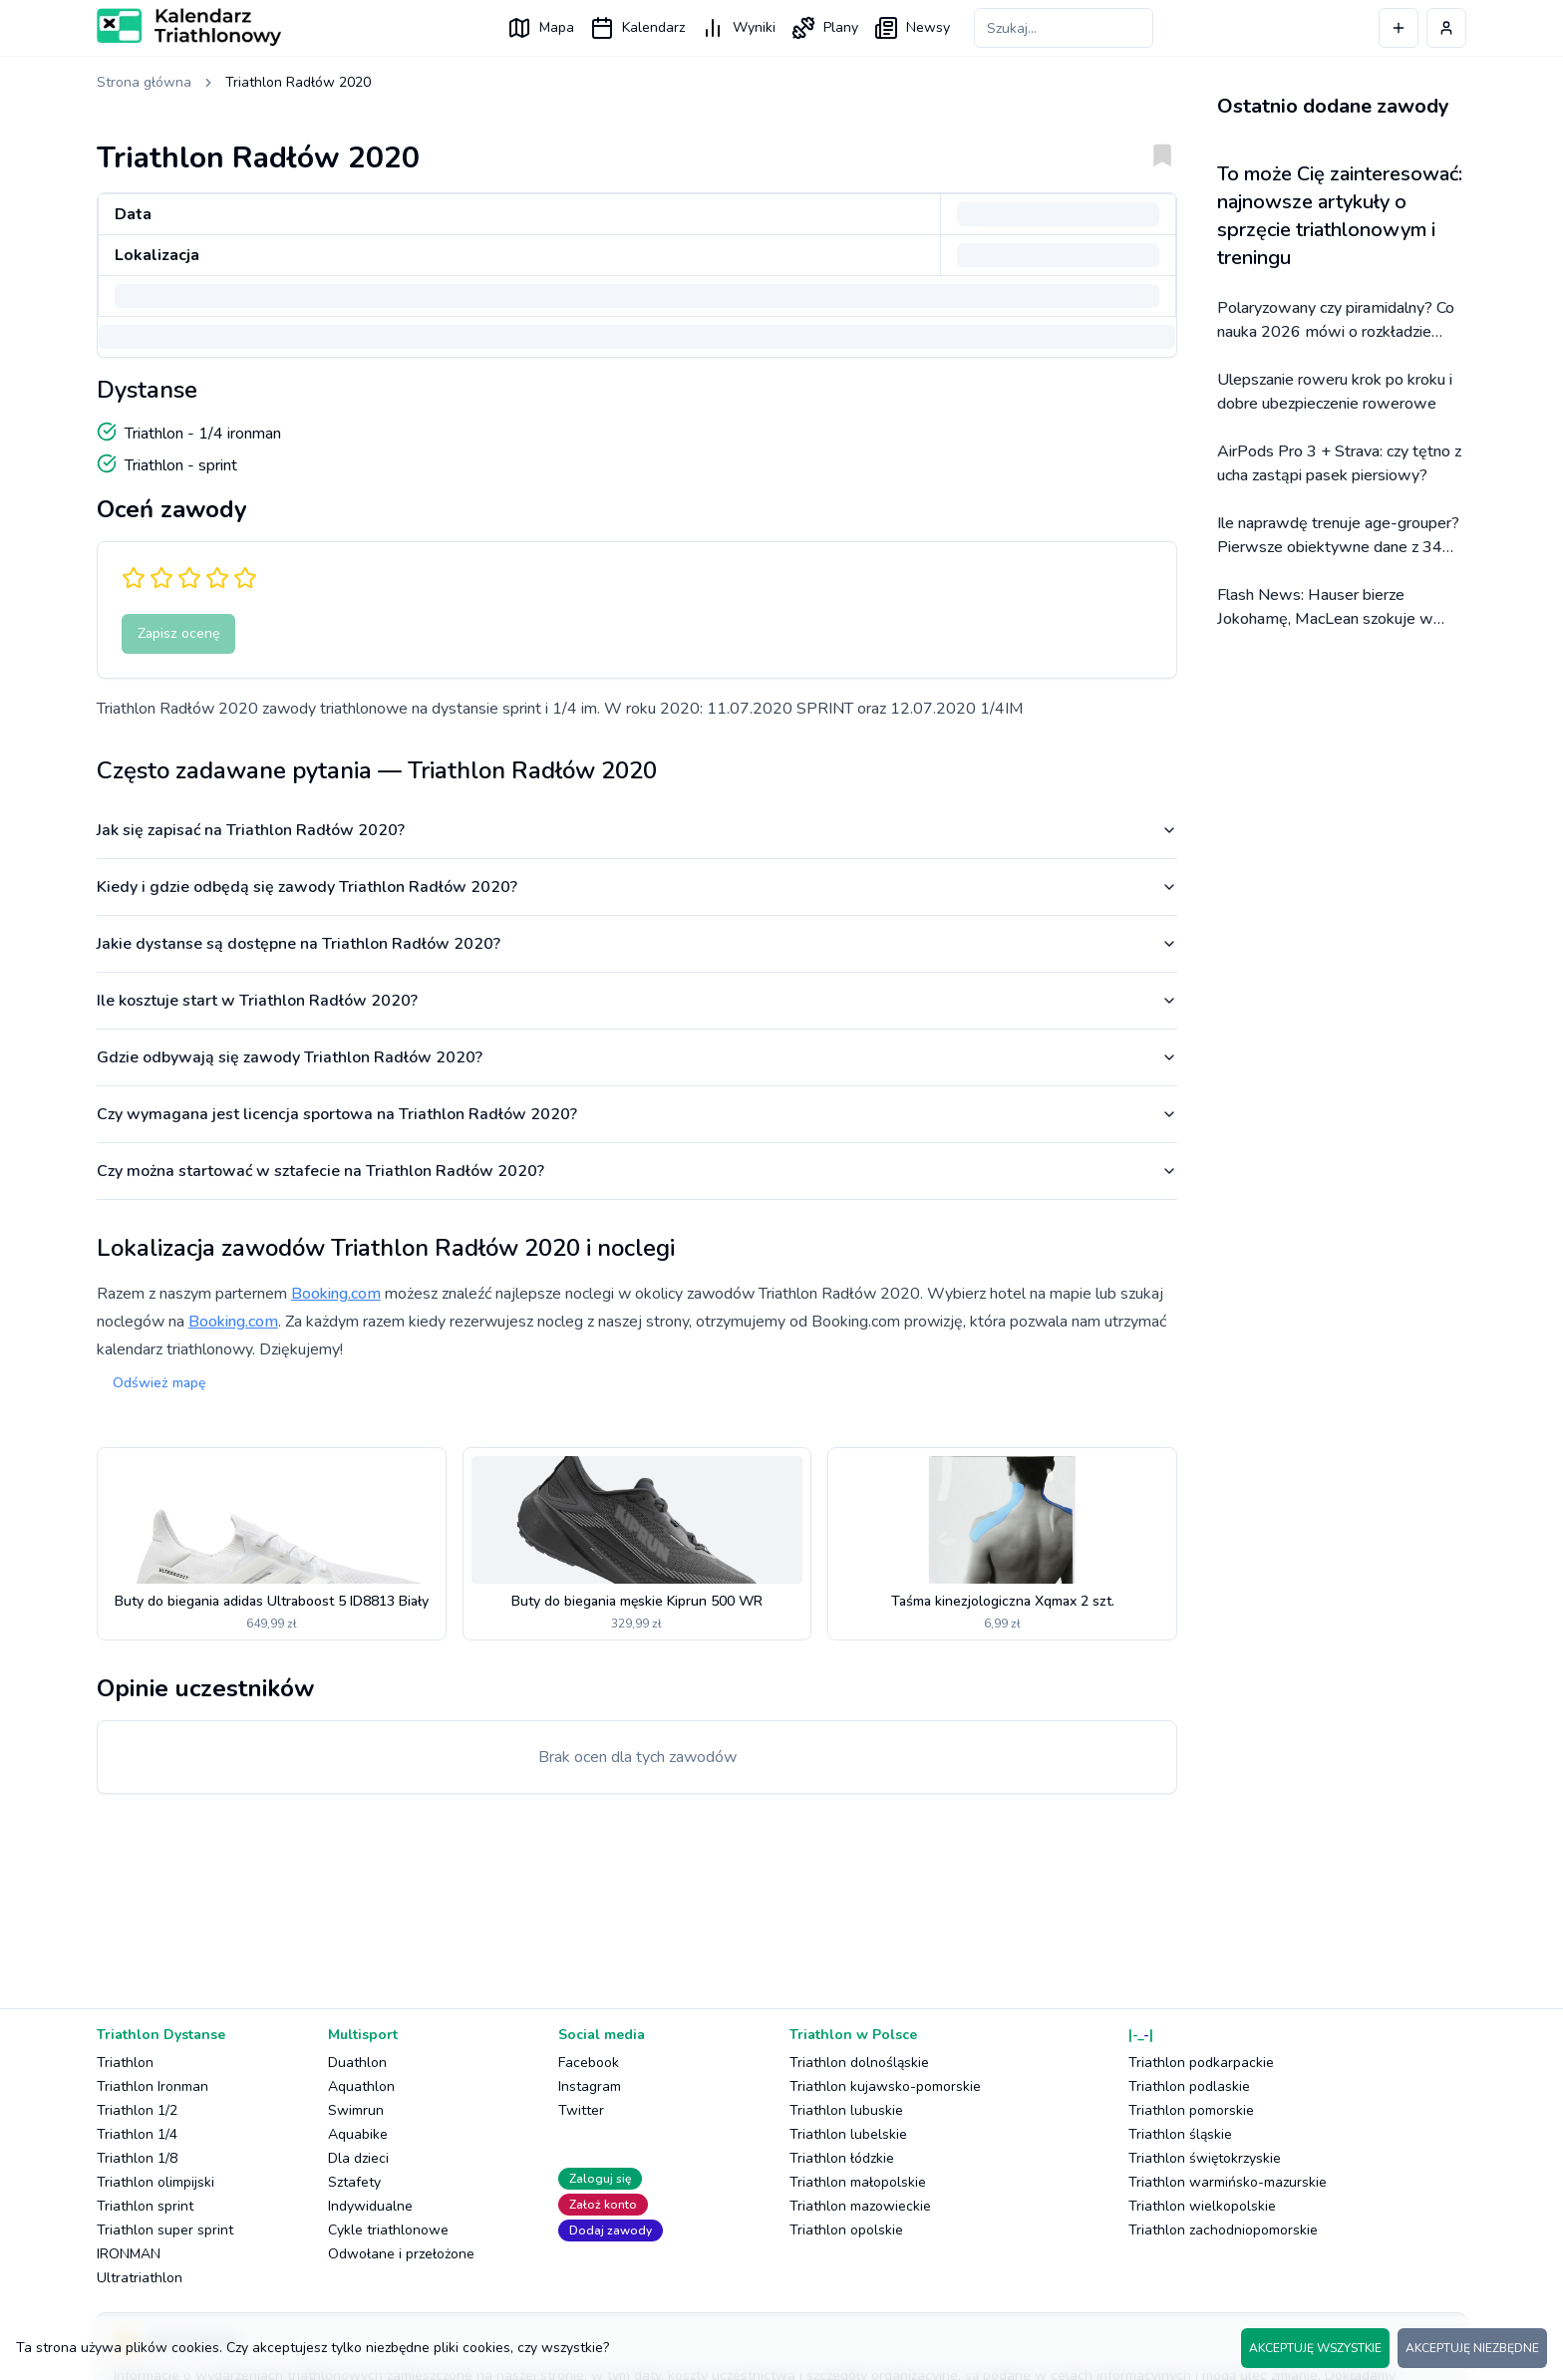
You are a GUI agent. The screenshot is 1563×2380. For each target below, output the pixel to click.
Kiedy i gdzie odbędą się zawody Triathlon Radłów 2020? (637, 887)
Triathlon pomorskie (1191, 2110)
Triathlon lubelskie (848, 2134)
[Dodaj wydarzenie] (1398, 28)
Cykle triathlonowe (388, 2230)
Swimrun (356, 2110)
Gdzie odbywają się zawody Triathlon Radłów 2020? (637, 1057)
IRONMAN (128, 2253)
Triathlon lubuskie (846, 2110)
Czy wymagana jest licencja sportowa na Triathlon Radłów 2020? (637, 1114)
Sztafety (354, 2182)
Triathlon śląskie (1180, 2134)
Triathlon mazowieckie (860, 2206)
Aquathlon (361, 2086)
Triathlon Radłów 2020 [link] (298, 82)
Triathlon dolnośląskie (859, 2062)
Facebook (588, 2062)
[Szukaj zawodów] (1063, 28)
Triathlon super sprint (165, 2230)
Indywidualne (370, 2206)
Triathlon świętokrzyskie (1204, 2158)
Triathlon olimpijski (155, 2182)
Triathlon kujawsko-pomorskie (885, 2086)
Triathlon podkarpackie (1201, 2062)
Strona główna (144, 82)
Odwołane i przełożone (401, 2253)
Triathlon (125, 2062)
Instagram (589, 2086)
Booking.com (336, 1294)
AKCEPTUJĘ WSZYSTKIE (1315, 2348)
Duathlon (357, 2062)
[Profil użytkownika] (1446, 28)
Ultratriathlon (139, 2277)
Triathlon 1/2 (137, 2110)
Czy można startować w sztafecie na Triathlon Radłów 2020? (637, 1171)
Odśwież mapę (159, 1382)
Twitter (581, 2110)
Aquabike (358, 2134)
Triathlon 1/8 (137, 2158)
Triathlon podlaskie (1189, 2086)
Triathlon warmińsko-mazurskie (1227, 2182)
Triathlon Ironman (152, 2086)
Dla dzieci (358, 2158)
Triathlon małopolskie (857, 2182)
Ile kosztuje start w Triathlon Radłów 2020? (637, 1001)
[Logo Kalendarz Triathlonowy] (189, 27)
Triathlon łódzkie (841, 2158)
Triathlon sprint (145, 2206)
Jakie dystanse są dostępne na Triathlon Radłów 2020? (637, 944)
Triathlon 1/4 (137, 2134)
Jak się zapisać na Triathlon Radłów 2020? (637, 830)
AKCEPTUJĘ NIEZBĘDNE (1472, 2348)
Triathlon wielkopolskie (1202, 2206)
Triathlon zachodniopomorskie (1223, 2230)
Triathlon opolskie (846, 2230)
